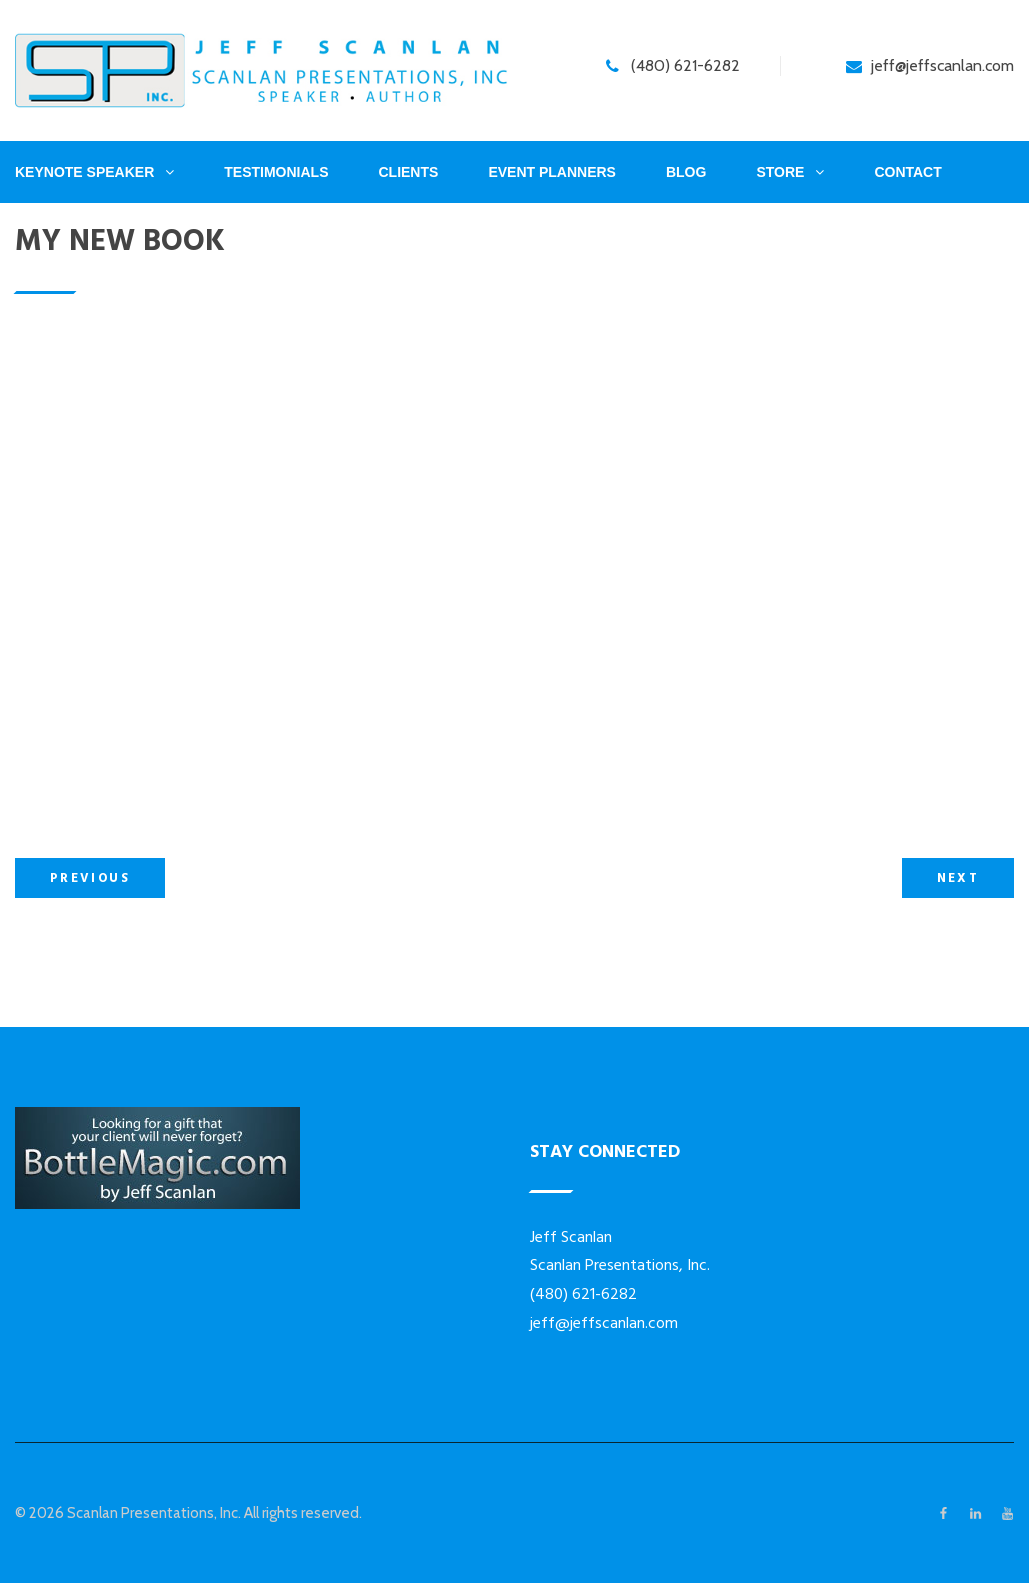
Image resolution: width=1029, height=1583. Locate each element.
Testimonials (276, 172)
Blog (686, 172)
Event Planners (552, 172)
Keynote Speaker (84, 172)
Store (780, 172)
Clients (408, 172)
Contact (907, 172)
